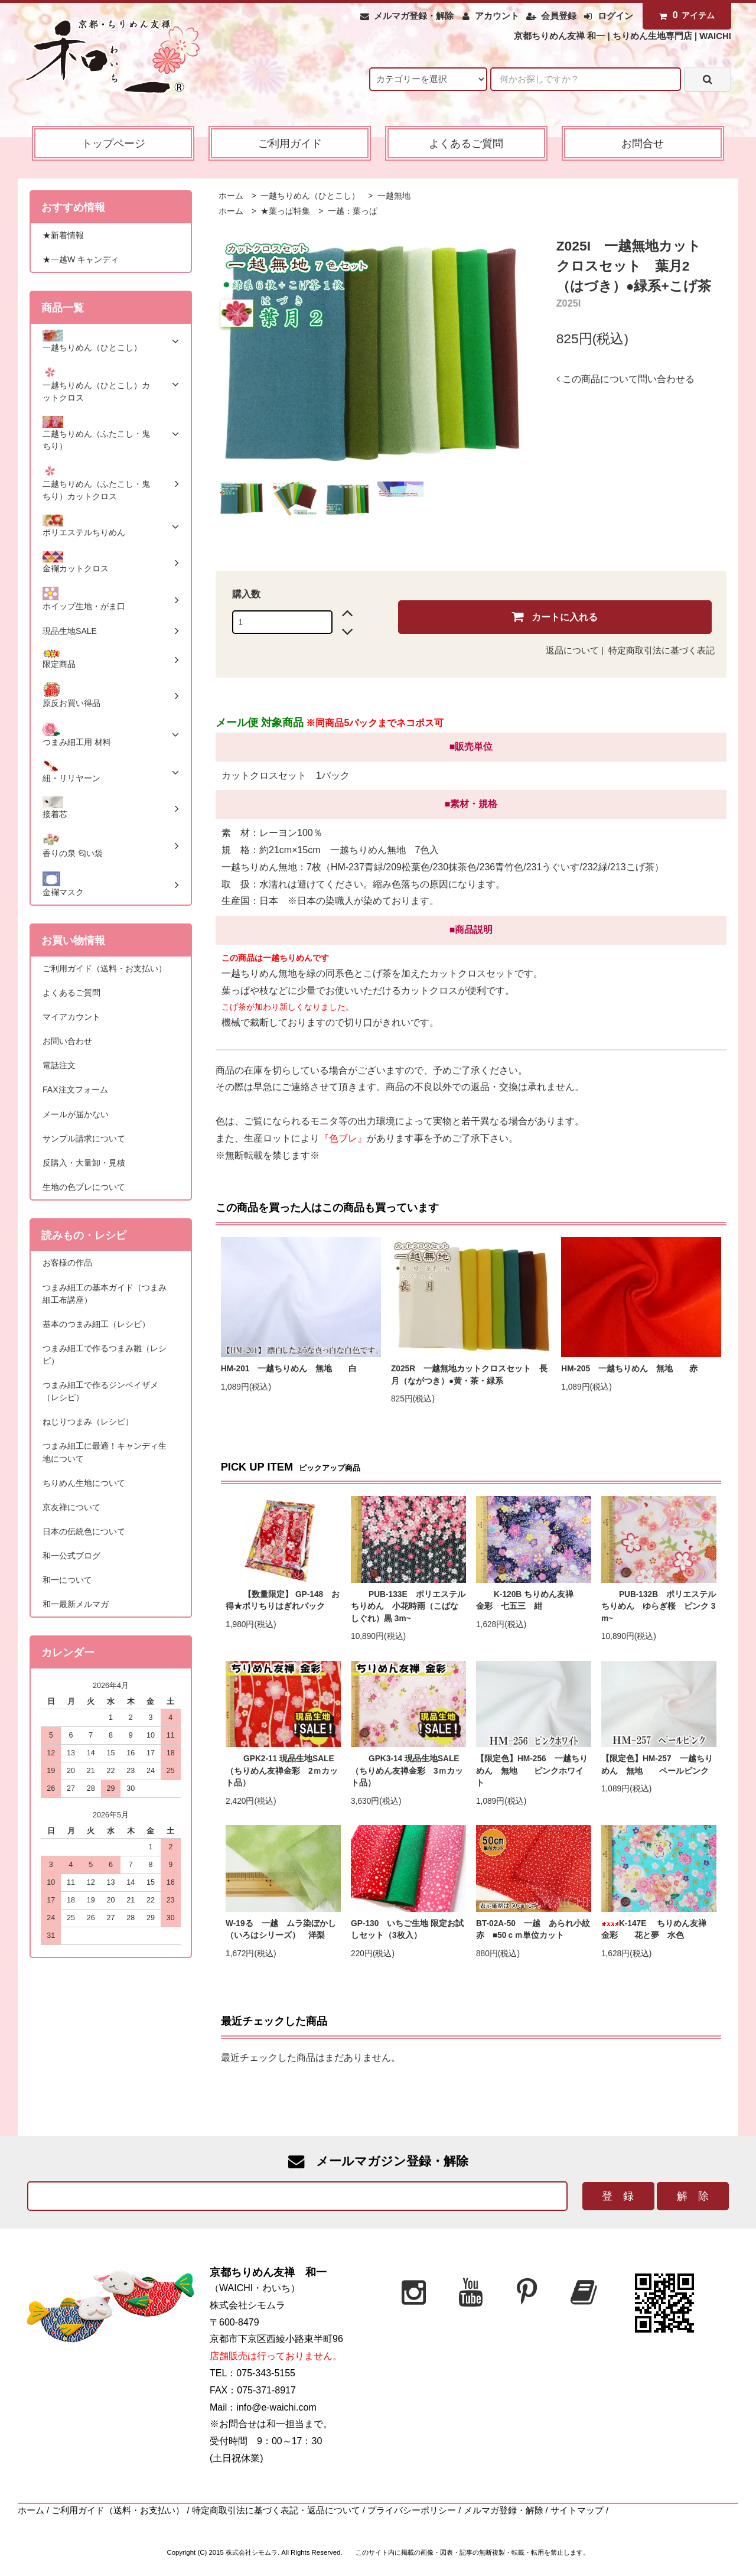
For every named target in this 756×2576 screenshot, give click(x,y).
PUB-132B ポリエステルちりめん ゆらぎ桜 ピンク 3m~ (658, 1606)
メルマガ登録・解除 (414, 16)
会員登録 (558, 16)
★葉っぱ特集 (285, 211)
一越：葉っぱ (351, 211)
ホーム (231, 195)
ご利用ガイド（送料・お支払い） (117, 2510)
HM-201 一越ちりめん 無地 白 (293, 1368)
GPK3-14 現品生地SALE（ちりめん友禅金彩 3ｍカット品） (407, 1770)
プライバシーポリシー (411, 2510)
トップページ (113, 143)
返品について (572, 650)
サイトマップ (577, 2510)
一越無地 (392, 195)
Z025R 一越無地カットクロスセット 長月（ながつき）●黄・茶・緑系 (469, 1374)
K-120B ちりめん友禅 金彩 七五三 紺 (533, 1600)
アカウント (497, 16)
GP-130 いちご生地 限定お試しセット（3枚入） (407, 1929)
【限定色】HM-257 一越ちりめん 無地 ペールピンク (657, 1764)
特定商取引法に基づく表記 (661, 650)
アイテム (684, 15)
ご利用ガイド (290, 143)
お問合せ (642, 143)
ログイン (615, 16)
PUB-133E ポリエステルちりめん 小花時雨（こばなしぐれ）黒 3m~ (408, 1606)
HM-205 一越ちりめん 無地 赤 (633, 1368)
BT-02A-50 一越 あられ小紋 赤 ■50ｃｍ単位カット (533, 1929)
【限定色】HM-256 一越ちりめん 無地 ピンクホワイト (532, 1770)
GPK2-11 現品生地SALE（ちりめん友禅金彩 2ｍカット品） (282, 1770)
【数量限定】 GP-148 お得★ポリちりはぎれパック (283, 1600)
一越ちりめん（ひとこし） (309, 195)
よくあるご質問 (466, 143)
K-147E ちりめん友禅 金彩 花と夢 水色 (658, 1929)
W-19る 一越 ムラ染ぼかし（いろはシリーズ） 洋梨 (280, 1929)
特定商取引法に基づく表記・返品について (276, 2510)
